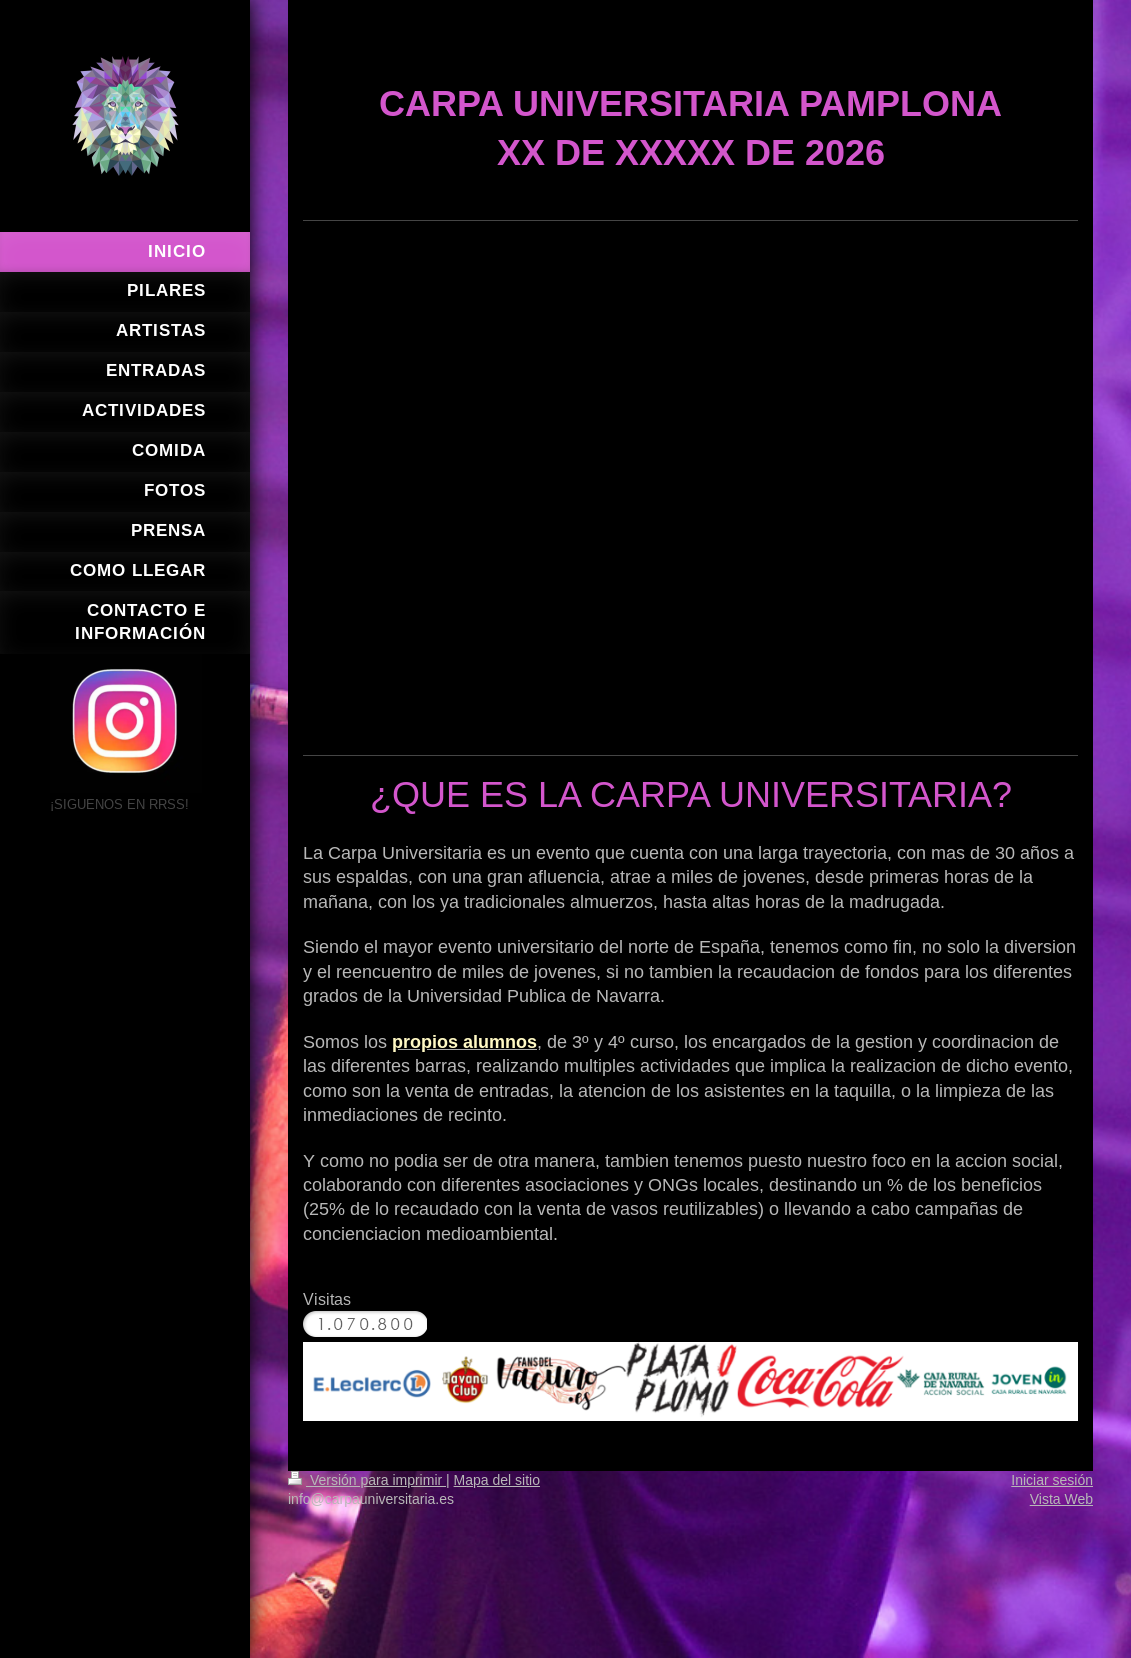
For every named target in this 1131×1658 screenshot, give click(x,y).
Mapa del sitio (497, 1480)
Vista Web (1061, 1499)
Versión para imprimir (367, 1480)
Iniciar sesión (1052, 1480)
